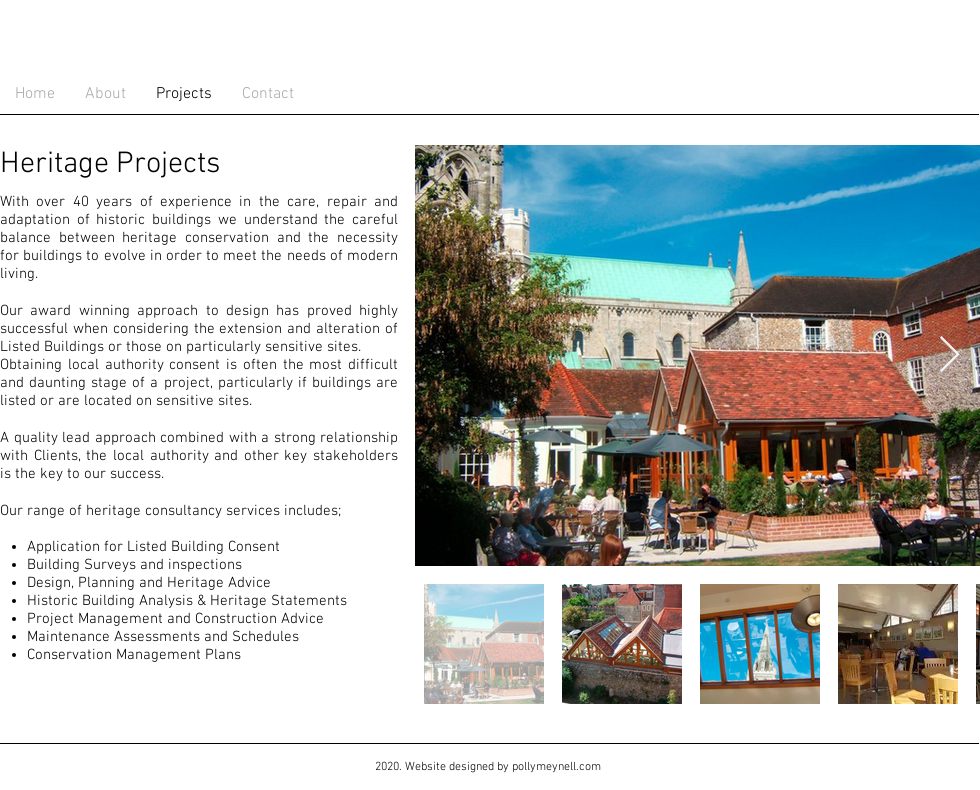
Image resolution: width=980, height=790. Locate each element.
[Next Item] (949, 355)
